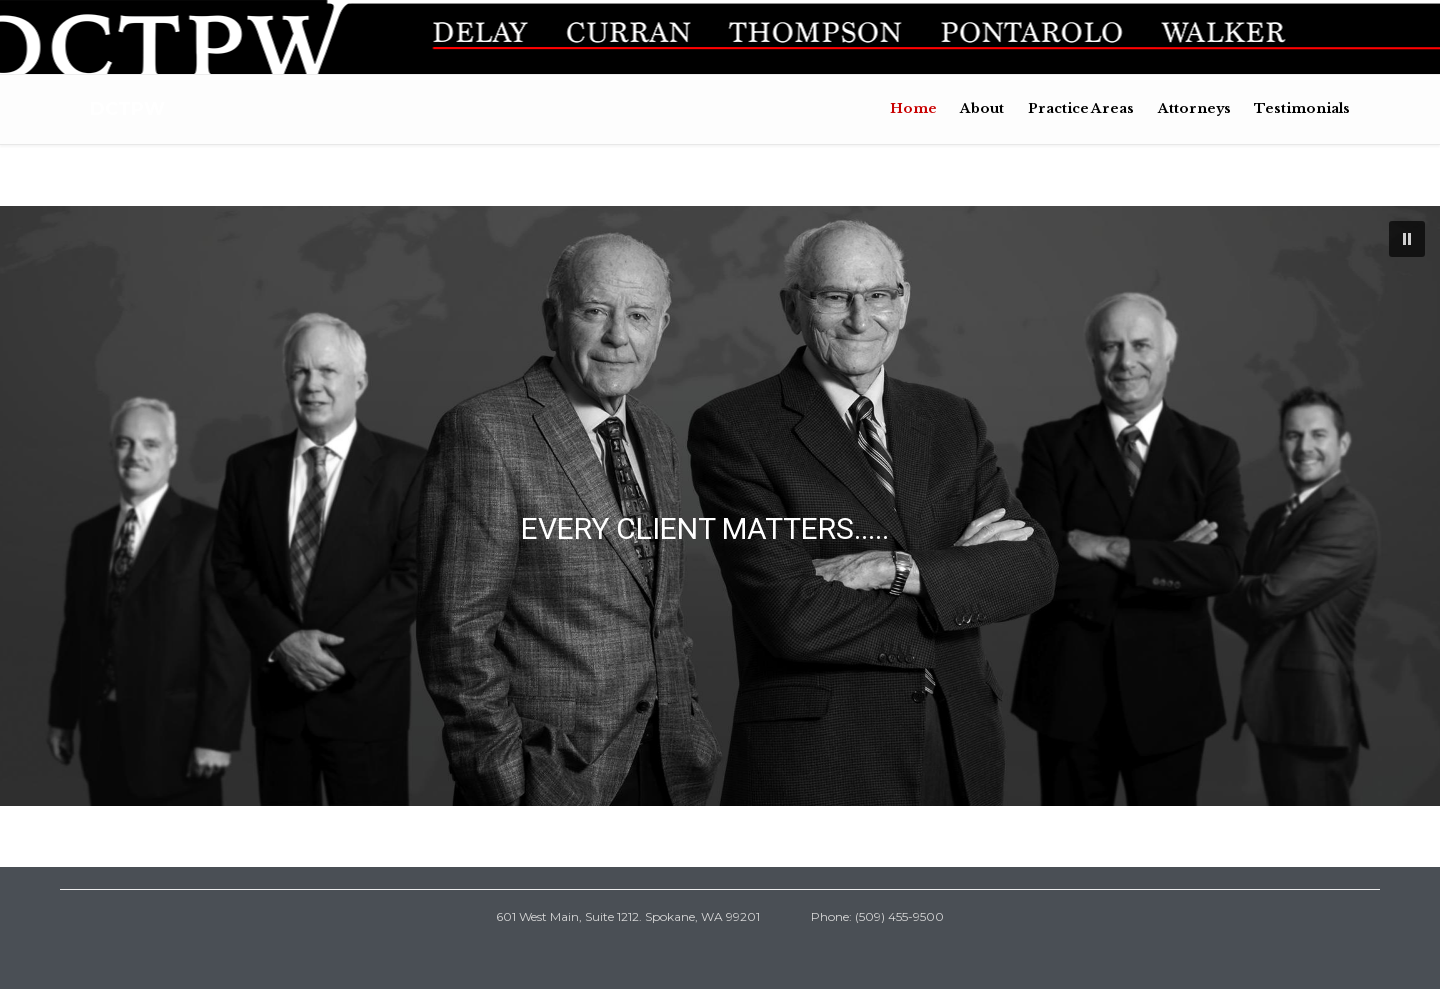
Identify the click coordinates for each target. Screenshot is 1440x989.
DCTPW (127, 109)
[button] (1407, 239)
